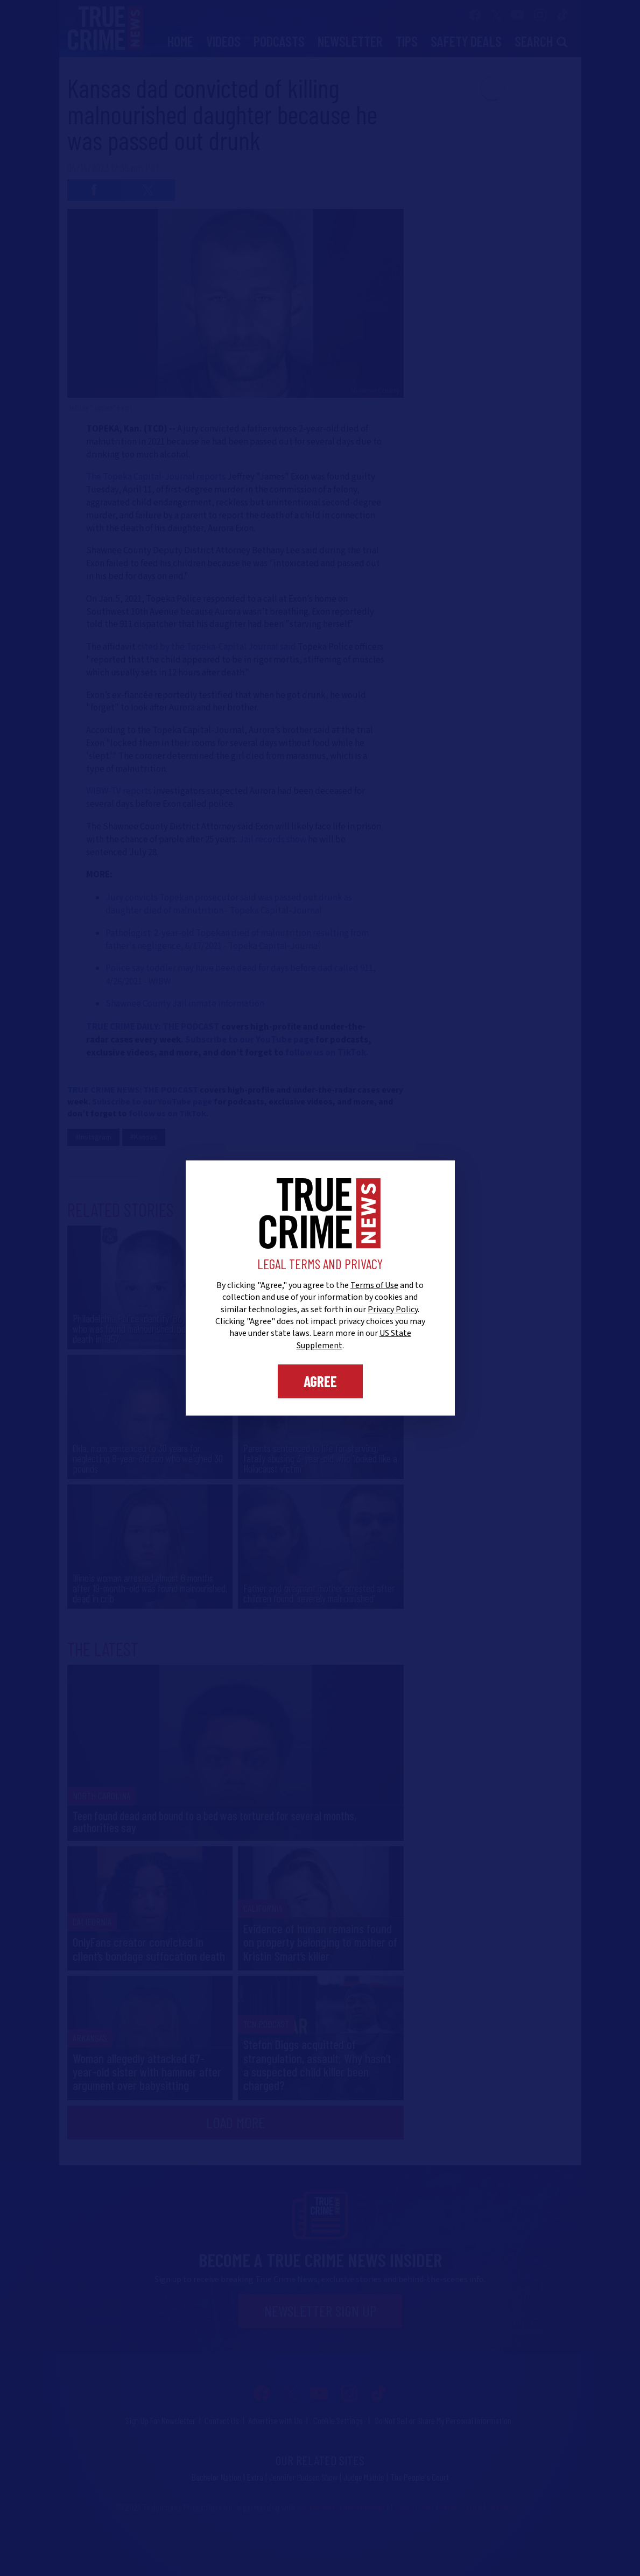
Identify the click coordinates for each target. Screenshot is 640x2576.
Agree (320, 1381)
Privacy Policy (393, 1309)
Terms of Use (374, 1285)
